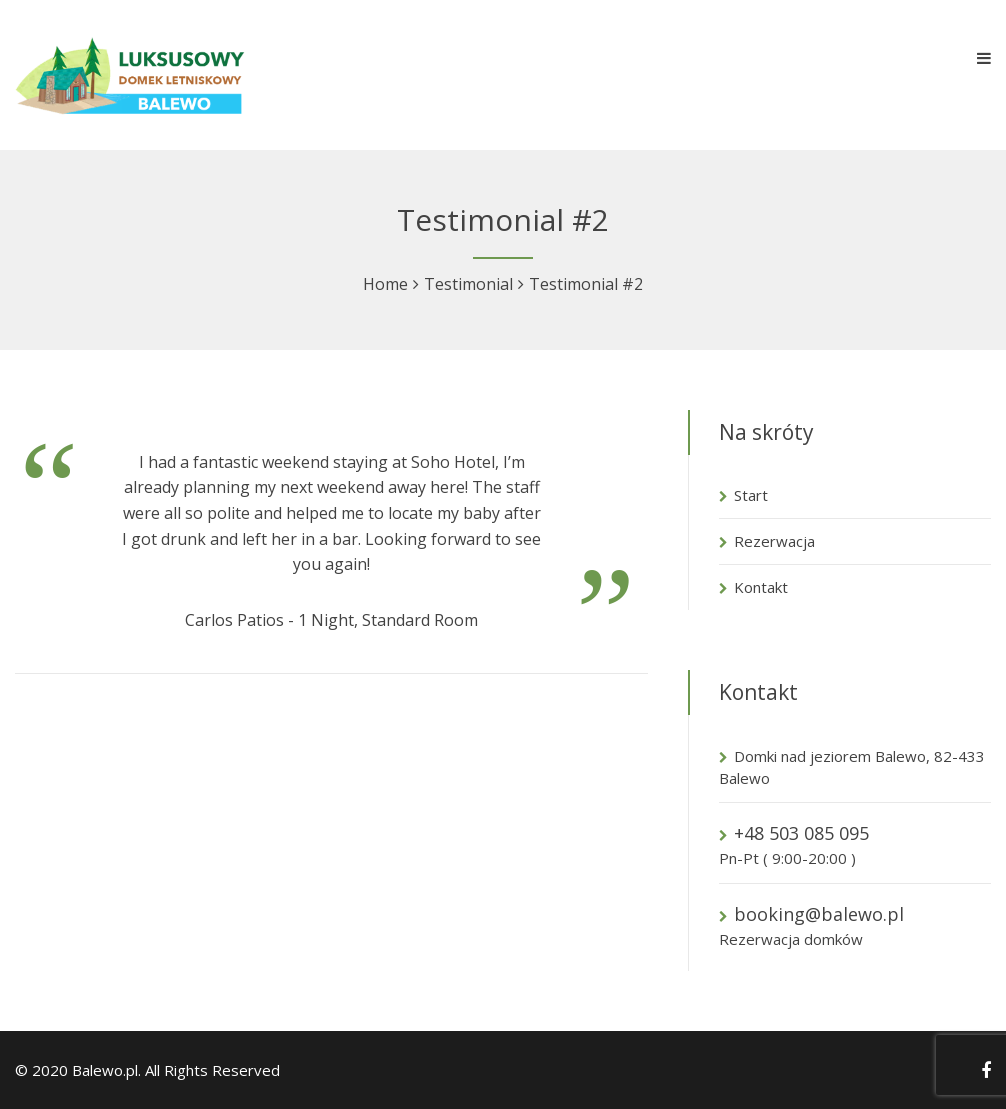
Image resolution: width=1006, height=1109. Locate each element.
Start (751, 495)
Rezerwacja (774, 541)
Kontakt (761, 587)
